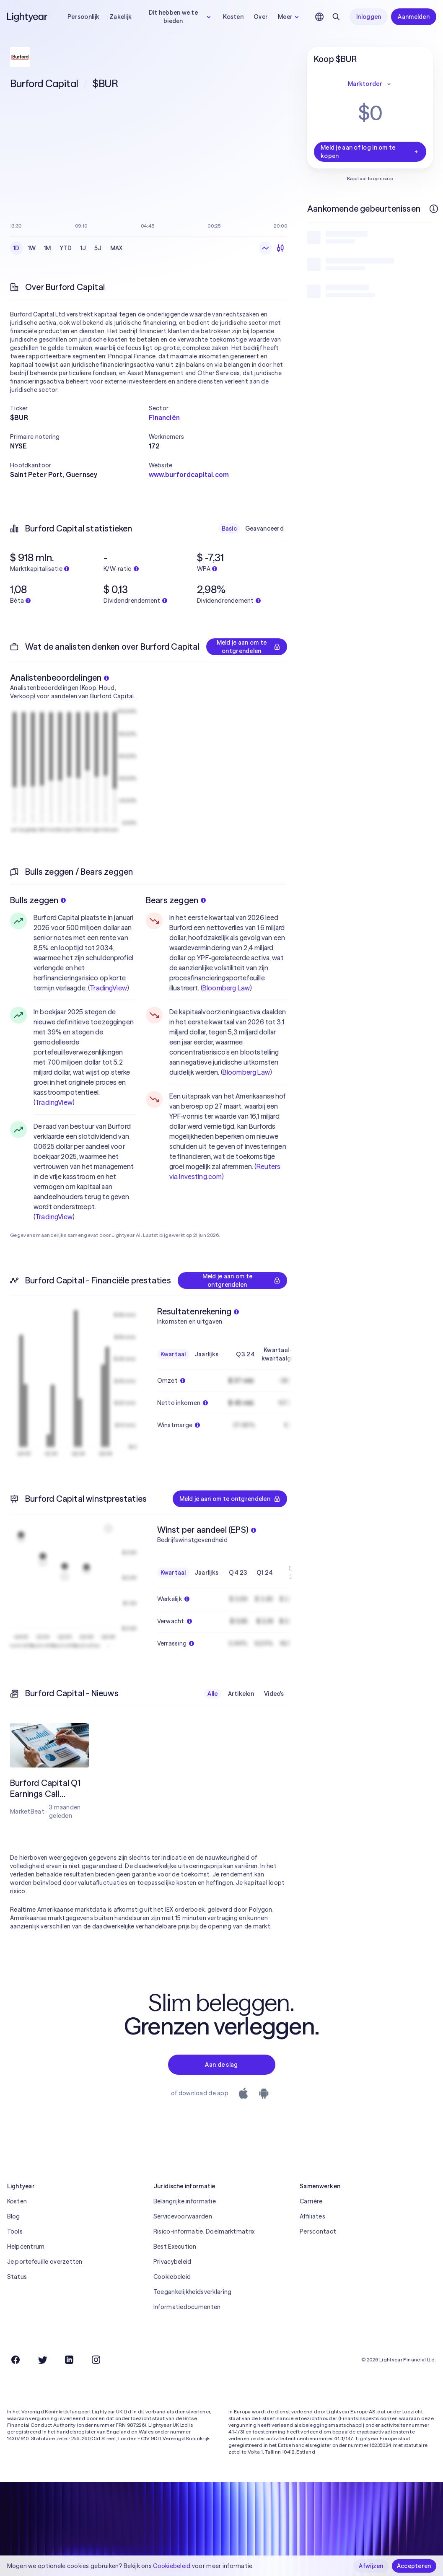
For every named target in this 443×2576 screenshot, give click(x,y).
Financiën (164, 417)
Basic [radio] (229, 528)
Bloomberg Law (226, 988)
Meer (289, 17)
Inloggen (368, 17)
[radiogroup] (68, 248)
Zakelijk (120, 17)
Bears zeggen (176, 900)
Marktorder (370, 84)
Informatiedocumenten (187, 2307)
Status (17, 2277)
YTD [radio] (66, 248)
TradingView (108, 988)
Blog (13, 2216)
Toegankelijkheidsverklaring (192, 2292)
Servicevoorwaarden (182, 2216)
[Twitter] (42, 2359)
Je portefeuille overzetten (45, 2261)
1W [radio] (32, 248)
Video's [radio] (274, 1693)
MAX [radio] (116, 248)
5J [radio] (98, 248)
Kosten (233, 17)
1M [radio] (47, 248)
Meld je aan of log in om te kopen (370, 152)
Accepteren (414, 2566)
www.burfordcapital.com (189, 474)
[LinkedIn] (69, 2359)
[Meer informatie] (433, 208)
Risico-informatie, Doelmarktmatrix (204, 2231)
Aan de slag (221, 2064)
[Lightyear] (28, 17)
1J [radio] (83, 248)
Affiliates (312, 2216)
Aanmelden (414, 17)
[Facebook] (15, 2359)
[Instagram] (96, 2359)
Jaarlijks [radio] (206, 1354)
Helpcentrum (26, 2246)
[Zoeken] (336, 16)
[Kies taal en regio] (319, 16)
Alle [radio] (212, 1693)
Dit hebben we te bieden (181, 17)
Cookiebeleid (172, 2277)
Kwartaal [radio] (173, 1354)
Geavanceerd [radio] (264, 528)
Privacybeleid (172, 2261)
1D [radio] (16, 248)
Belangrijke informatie (184, 2201)
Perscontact (318, 2231)
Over (261, 17)
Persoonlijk (83, 17)
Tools (15, 2231)
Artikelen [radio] (241, 1693)
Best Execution (175, 2246)
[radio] (265, 248)
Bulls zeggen (38, 900)
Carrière (311, 2201)
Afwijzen (371, 2566)
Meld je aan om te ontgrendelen (248, 647)
